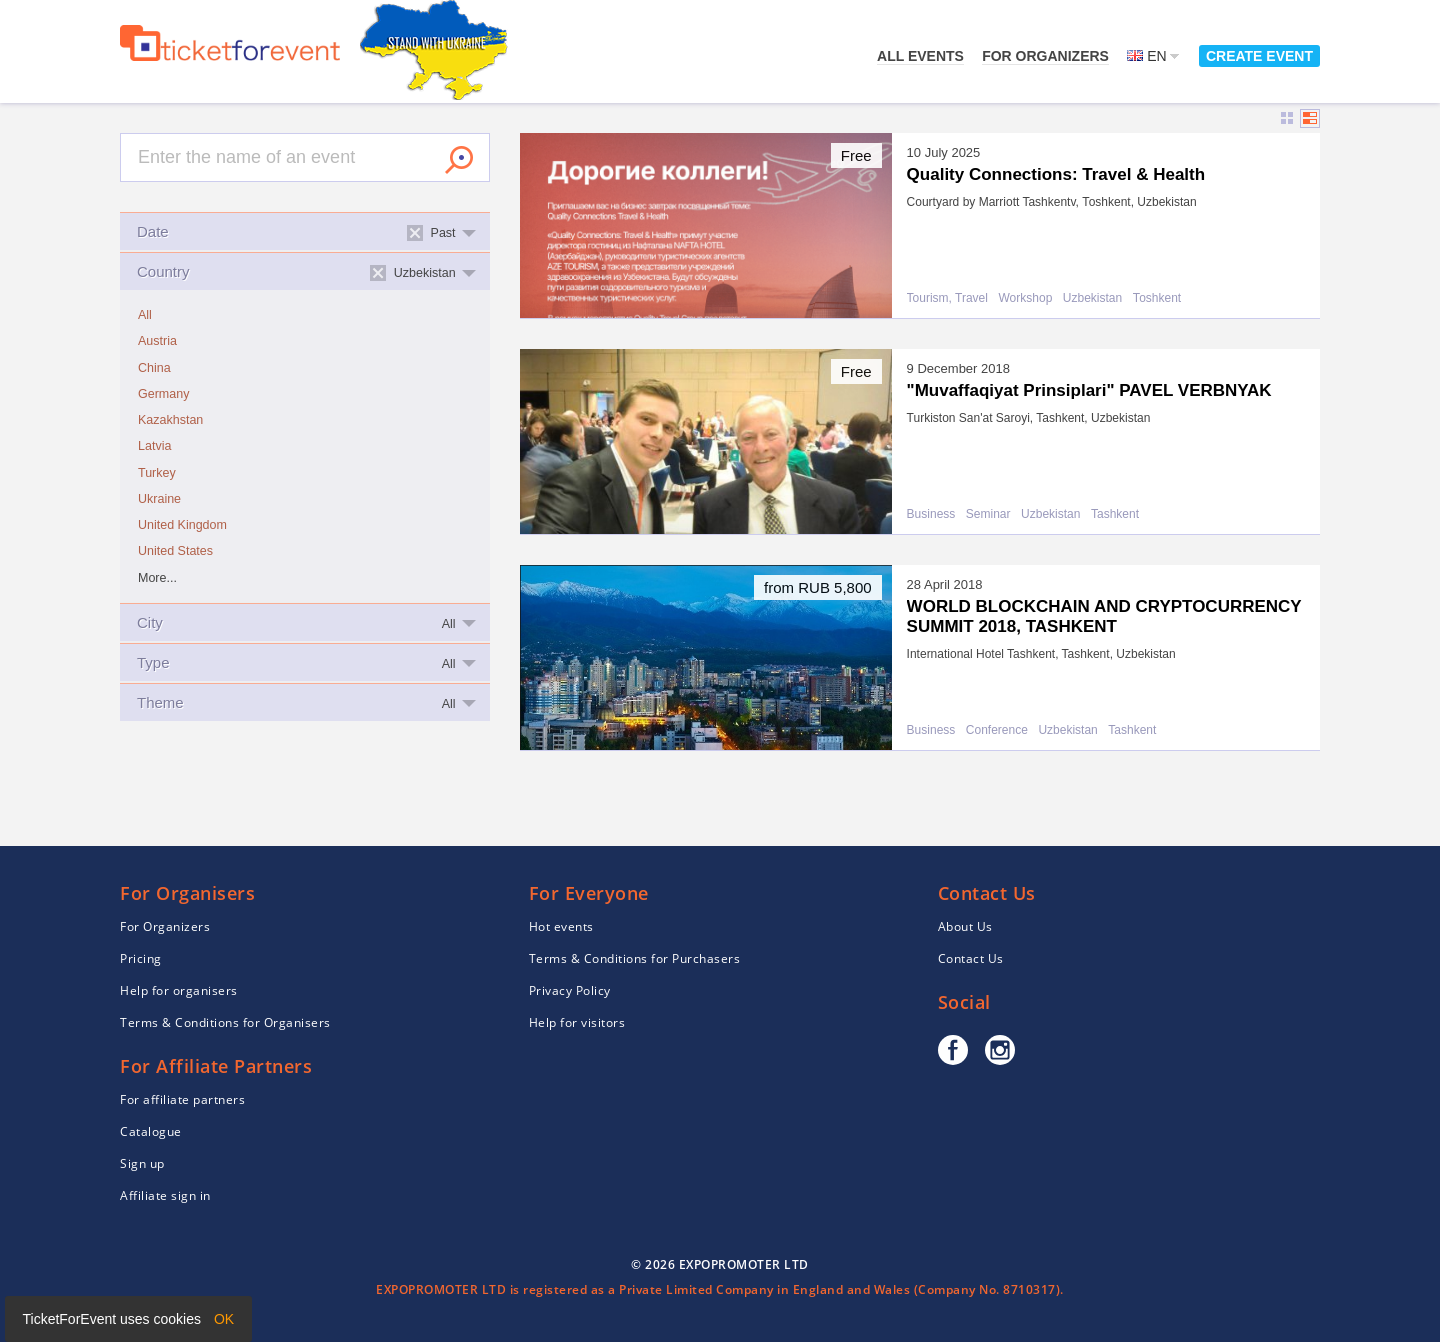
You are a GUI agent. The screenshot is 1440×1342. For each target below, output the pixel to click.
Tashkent (1115, 514)
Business (931, 514)
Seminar (988, 514)
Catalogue (151, 1131)
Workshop (1026, 298)
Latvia (154, 446)
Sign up (142, 1163)
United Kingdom (182, 525)
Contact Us (971, 958)
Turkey (157, 473)
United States (175, 551)
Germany (163, 394)
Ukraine (159, 499)
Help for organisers (179, 990)
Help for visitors (577, 1022)
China (154, 368)
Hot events (561, 926)
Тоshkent (1157, 298)
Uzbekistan (1092, 298)
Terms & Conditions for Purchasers (635, 958)
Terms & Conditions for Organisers (225, 1022)
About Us (965, 926)
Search (459, 160)
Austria (157, 341)
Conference (997, 730)
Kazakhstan (170, 420)
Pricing (141, 958)
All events (920, 56)
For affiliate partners (182, 1099)
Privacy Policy (570, 990)
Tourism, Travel (947, 298)
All (145, 315)
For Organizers (1045, 56)
